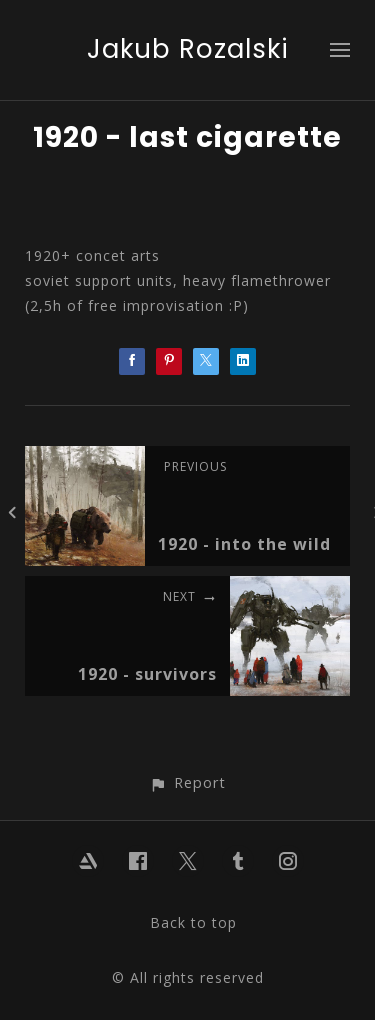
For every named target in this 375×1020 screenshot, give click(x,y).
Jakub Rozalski (188, 49)
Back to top (193, 922)
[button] (187, 782)
